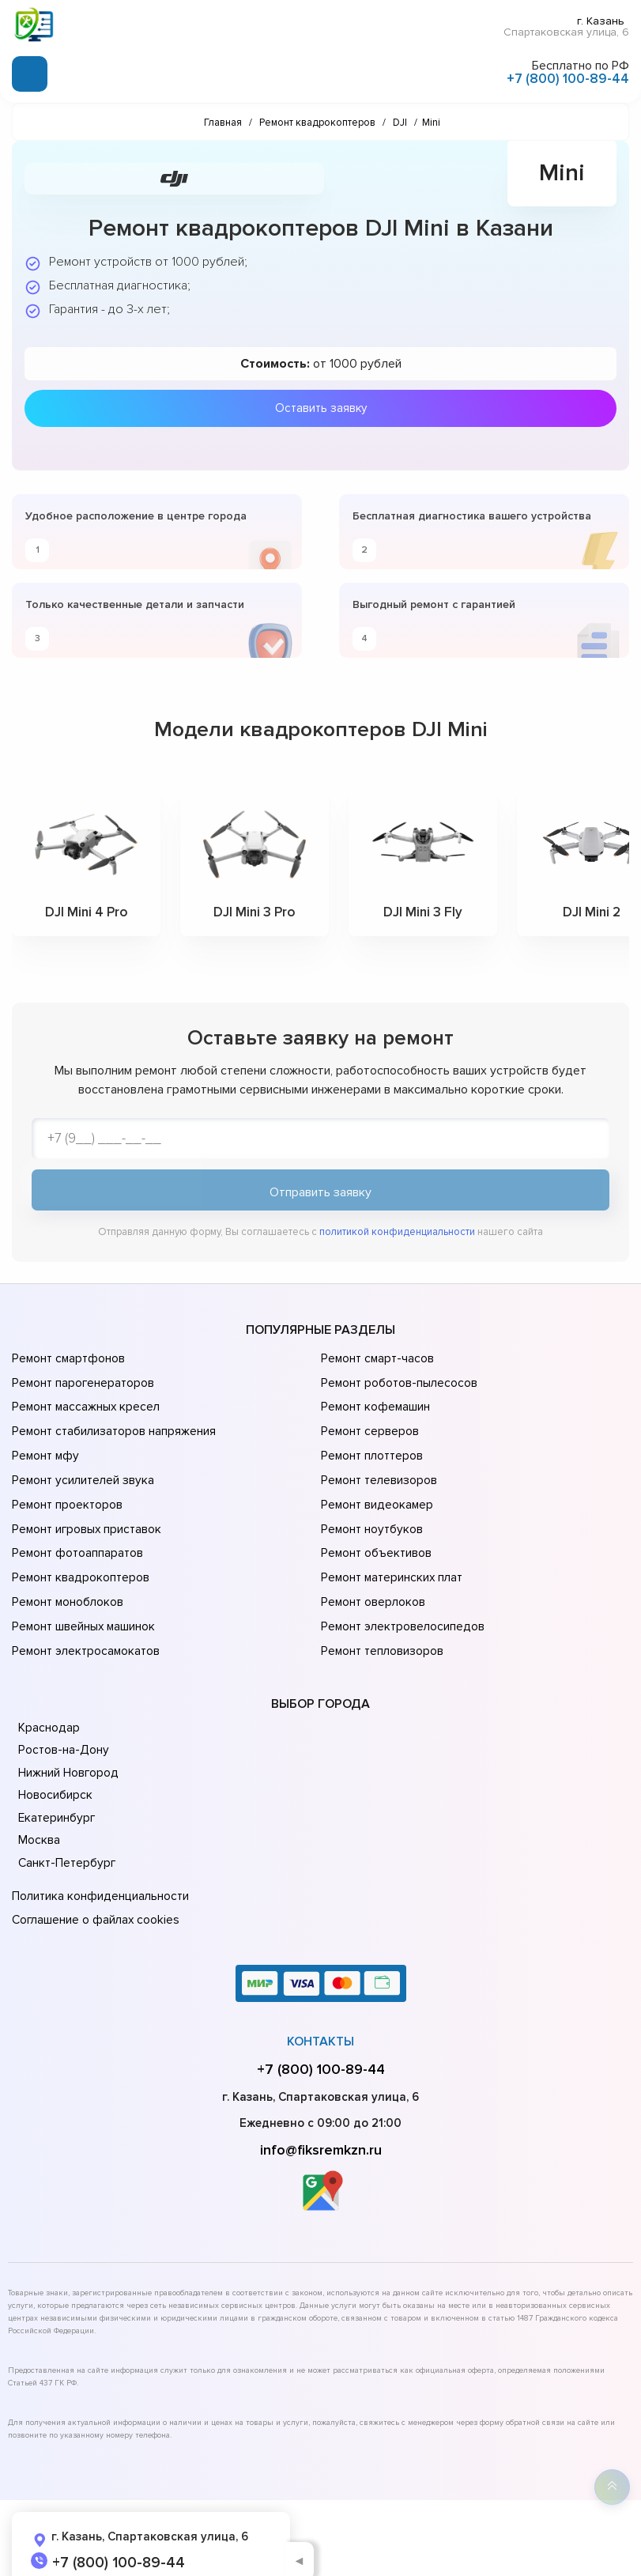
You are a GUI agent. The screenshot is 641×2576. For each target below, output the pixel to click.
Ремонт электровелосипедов (401, 1602)
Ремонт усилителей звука (81, 1469)
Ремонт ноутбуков (370, 1513)
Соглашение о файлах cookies (95, 1889)
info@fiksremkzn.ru (321, 2116)
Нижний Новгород (68, 1743)
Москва (38, 1811)
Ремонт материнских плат (391, 1558)
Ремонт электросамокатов (84, 1624)
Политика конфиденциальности (99, 1867)
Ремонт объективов (375, 1535)
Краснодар (48, 1698)
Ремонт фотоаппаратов (77, 1535)
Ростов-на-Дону (62, 1721)
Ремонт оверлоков (372, 1580)
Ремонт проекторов (66, 1491)
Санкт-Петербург (66, 1833)
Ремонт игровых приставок (86, 1513)
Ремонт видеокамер (376, 1491)
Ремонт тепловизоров (382, 1624)
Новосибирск (55, 1766)
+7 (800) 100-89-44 (568, 78)
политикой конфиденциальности (397, 1232)
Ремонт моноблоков (67, 1580)
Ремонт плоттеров (371, 1447)
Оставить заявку (321, 407)
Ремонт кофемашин (374, 1403)
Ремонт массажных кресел (85, 1403)
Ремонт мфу (44, 1447)
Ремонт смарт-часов (377, 1358)
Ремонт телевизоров (378, 1469)
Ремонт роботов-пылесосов (399, 1380)
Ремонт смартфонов (68, 1358)
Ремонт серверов (369, 1425)
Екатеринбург (55, 1788)
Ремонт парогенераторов (82, 1380)
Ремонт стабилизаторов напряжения (113, 1425)
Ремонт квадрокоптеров (79, 1558)
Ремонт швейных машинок (82, 1602)
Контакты (320, 2008)
